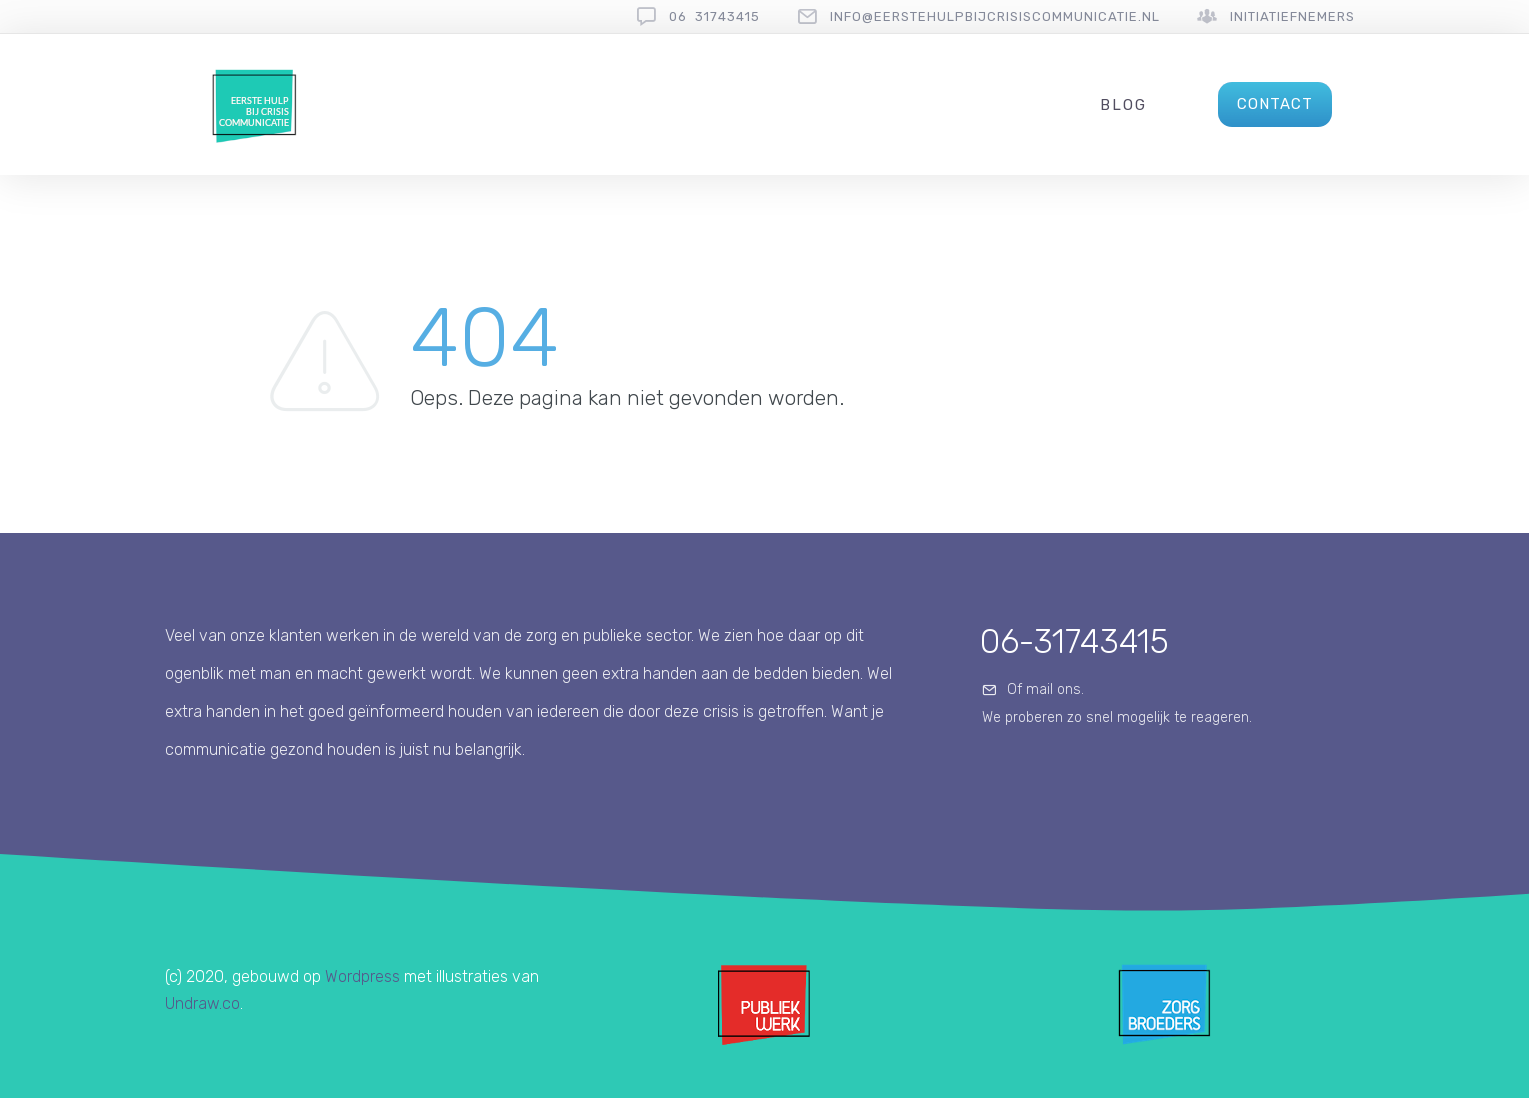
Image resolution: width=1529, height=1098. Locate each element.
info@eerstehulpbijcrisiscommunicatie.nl (995, 16)
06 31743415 (714, 16)
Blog (1123, 105)
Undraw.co (202, 1003)
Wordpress (362, 976)
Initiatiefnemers (1292, 16)
